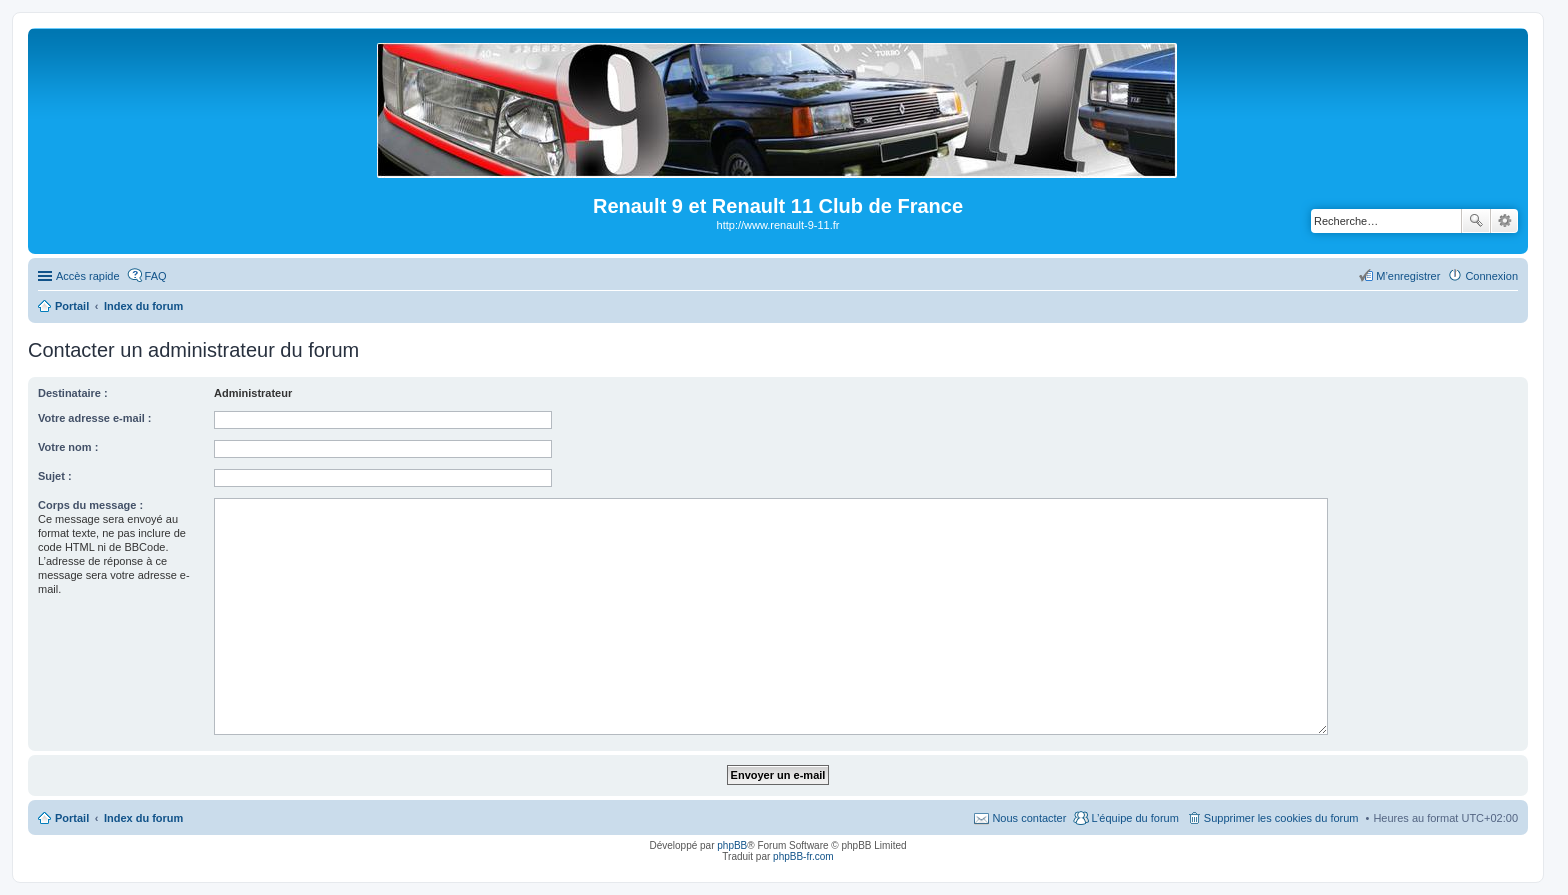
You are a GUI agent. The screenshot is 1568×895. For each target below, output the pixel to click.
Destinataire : (73, 393)
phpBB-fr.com (803, 856)
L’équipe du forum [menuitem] (1134, 818)
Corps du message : (90, 505)
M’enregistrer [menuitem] (1408, 276)
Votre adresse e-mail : (95, 418)
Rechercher (1476, 221)
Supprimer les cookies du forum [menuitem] (1281, 818)
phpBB (732, 845)
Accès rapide (88, 276)
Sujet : (55, 476)
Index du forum (143, 818)
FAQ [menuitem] (156, 276)
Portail (72, 306)
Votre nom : (68, 447)
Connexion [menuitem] (1491, 276)
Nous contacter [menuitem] (1029, 818)
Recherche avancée (1504, 221)
